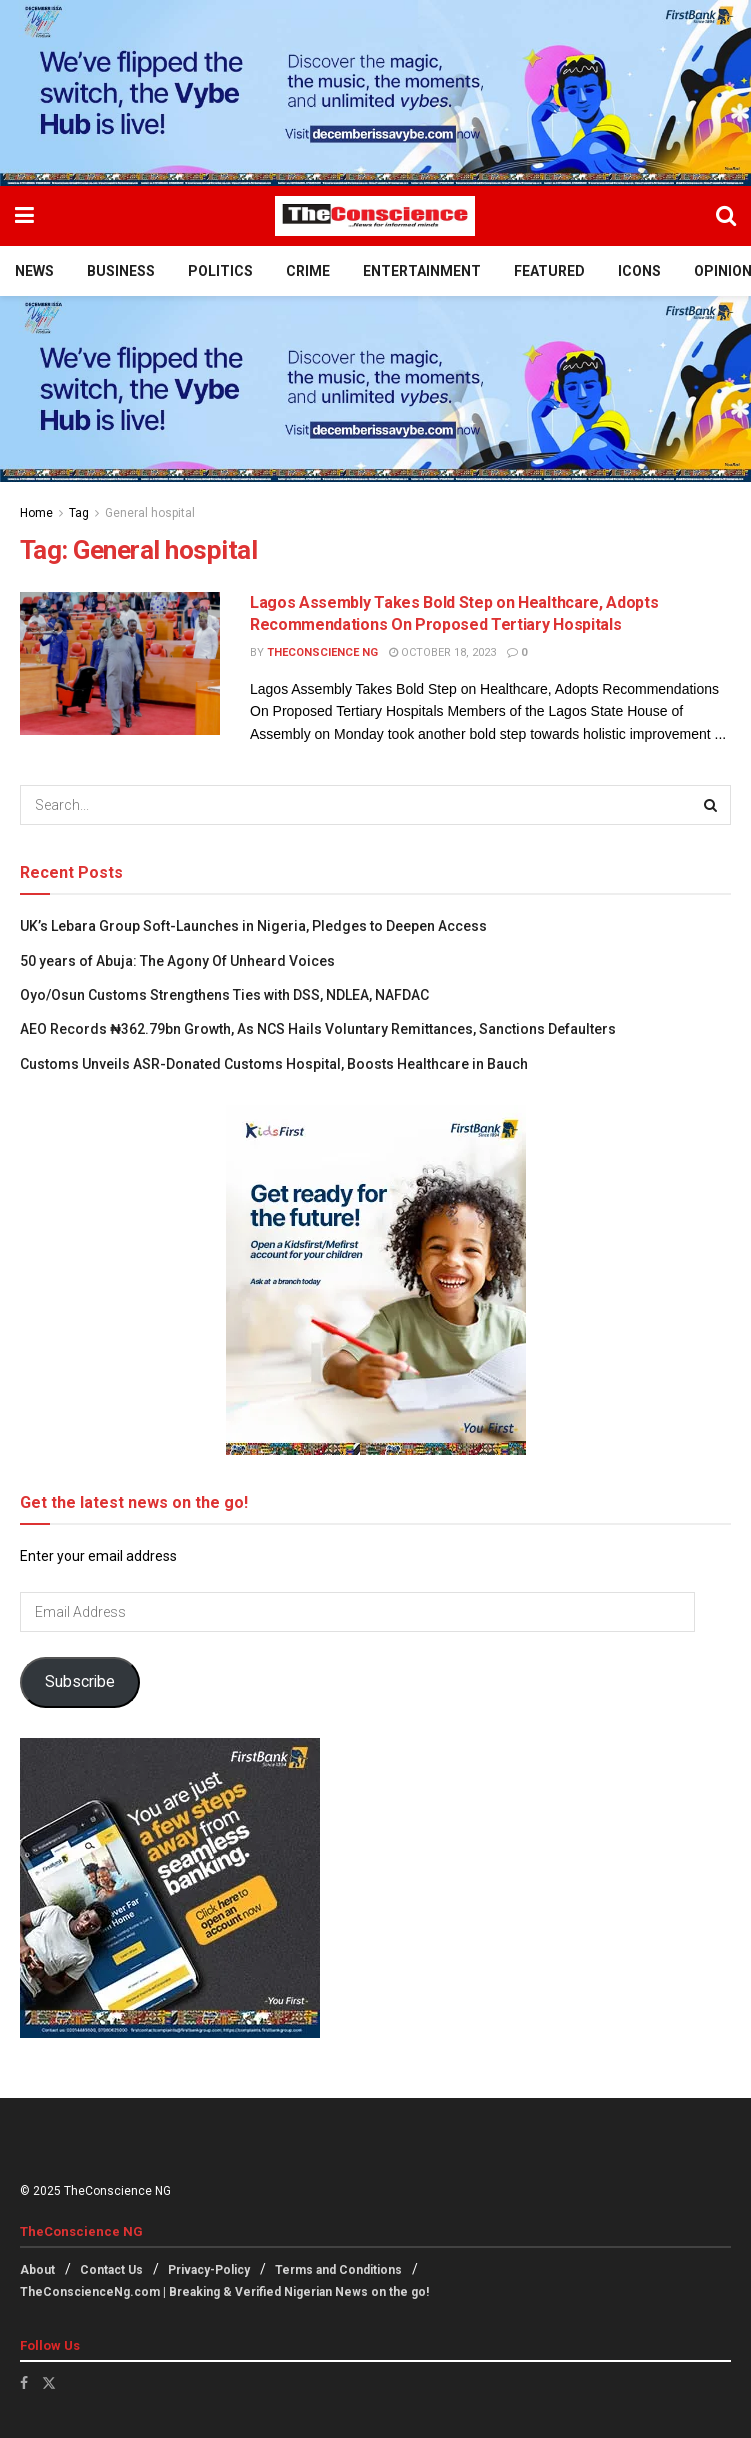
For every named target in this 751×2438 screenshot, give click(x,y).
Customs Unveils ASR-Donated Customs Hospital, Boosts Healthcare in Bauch (274, 1064)
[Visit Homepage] (375, 216)
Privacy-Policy (209, 2270)
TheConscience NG (322, 652)
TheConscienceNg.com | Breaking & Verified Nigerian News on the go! (224, 2292)
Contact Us (111, 2270)
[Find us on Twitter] (49, 2383)
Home (36, 513)
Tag (79, 513)
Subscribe (80, 1681)
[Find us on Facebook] (24, 2383)
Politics (220, 271)
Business (121, 271)
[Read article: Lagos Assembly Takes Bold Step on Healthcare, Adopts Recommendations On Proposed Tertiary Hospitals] (120, 663)
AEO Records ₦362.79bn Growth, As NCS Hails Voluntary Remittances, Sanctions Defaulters (318, 1029)
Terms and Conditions (338, 2270)
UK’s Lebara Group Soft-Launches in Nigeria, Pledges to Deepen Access (253, 926)
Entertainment (422, 271)
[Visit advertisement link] (375, 93)
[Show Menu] (24, 216)
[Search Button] (726, 216)
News (34, 271)
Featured (549, 271)
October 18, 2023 (442, 652)
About (37, 2270)
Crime (308, 271)
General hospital (150, 513)
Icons (639, 271)
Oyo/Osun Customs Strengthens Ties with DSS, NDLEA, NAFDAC (224, 995)
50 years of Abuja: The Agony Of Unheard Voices (177, 961)
